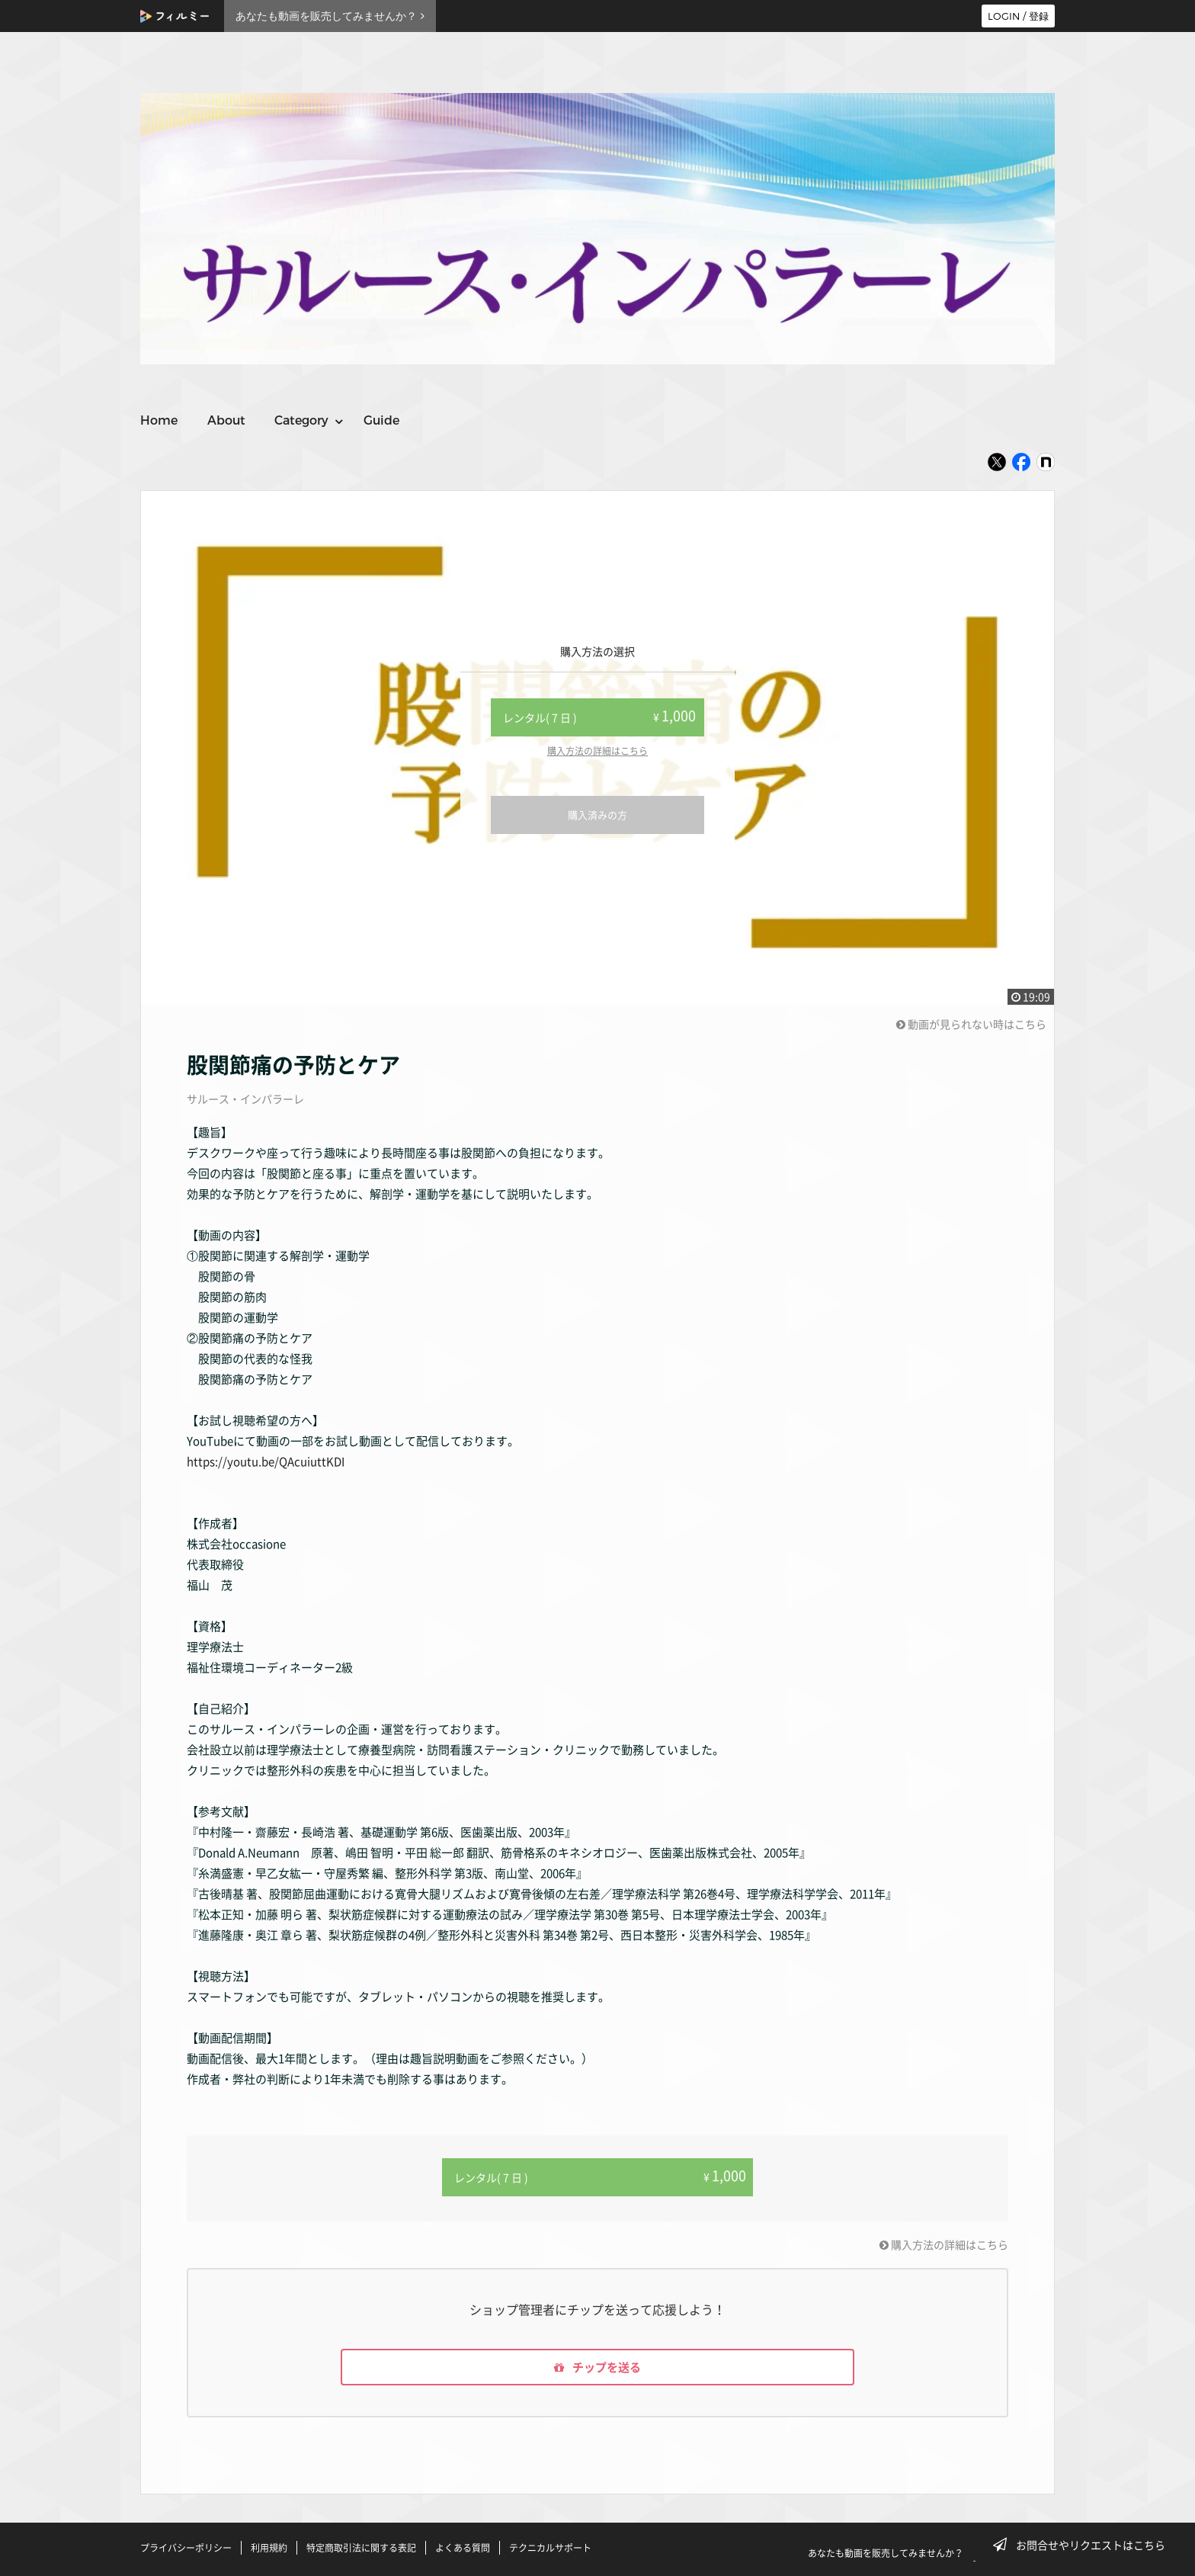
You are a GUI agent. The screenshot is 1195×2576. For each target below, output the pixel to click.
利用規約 (269, 2548)
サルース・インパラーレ (245, 1098)
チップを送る (597, 2366)
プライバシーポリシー (186, 2548)
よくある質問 (462, 2548)
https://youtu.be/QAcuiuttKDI (265, 1461)
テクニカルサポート (550, 2548)
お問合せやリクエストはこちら (1083, 2544)
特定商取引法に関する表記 (361, 2548)
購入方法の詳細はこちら (597, 751)
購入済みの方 (597, 814)
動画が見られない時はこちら (971, 1023)
